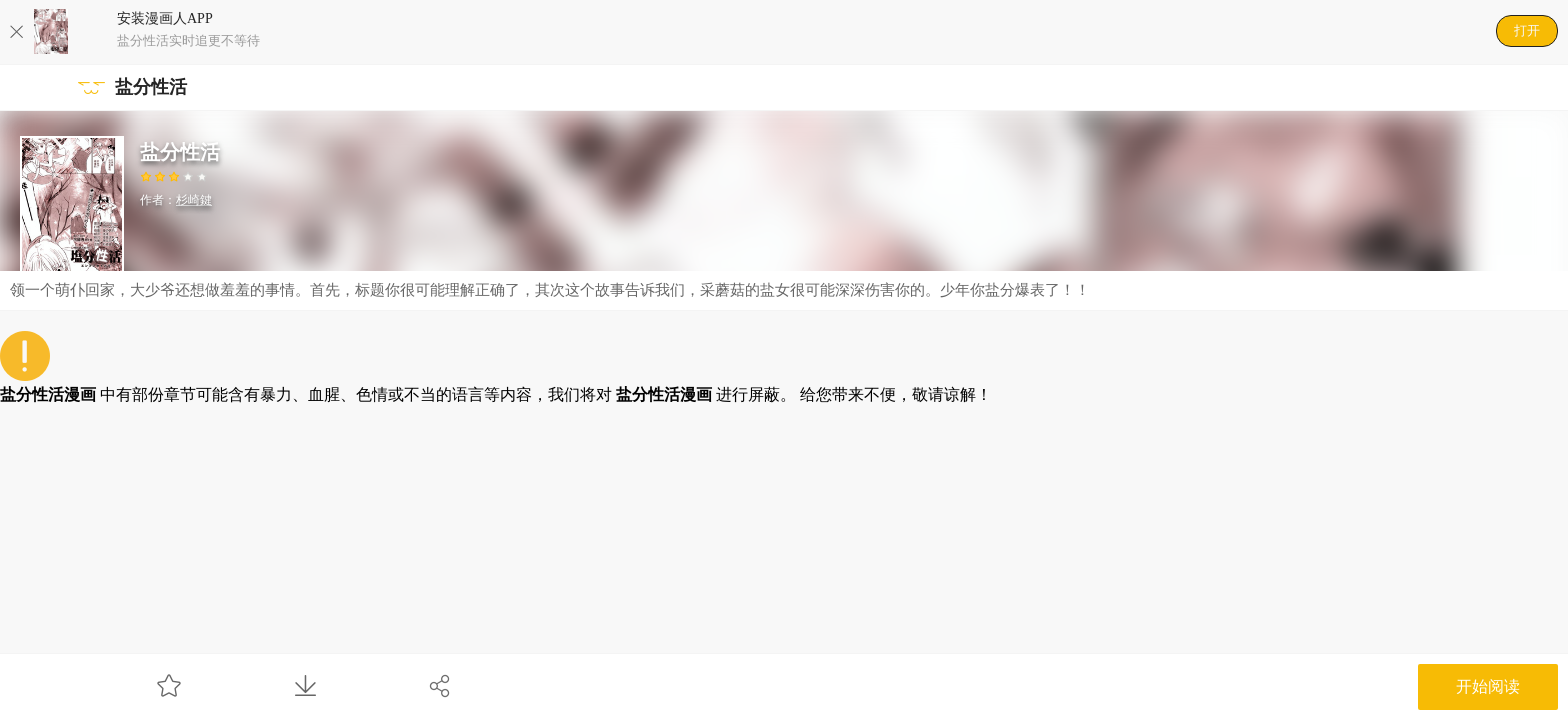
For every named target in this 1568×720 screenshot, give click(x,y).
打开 (1527, 30)
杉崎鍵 (194, 200)
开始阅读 (1488, 686)
